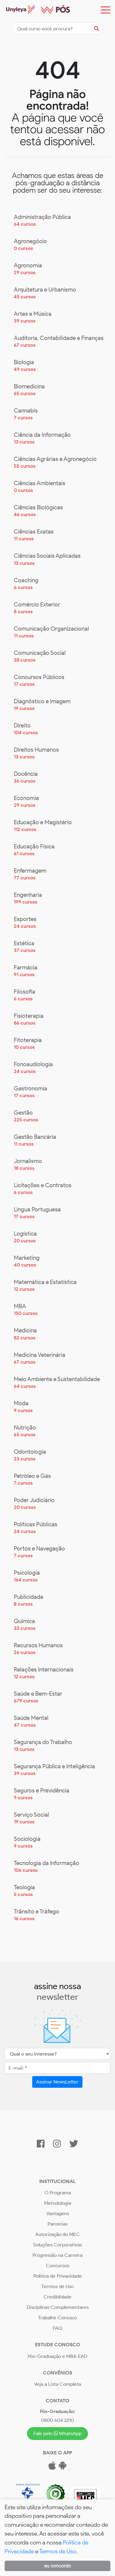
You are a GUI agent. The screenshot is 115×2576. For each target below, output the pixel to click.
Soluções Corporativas (57, 2245)
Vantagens (57, 2213)
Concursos (57, 2265)
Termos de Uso (57, 2286)
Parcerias (57, 2224)
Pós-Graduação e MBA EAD (57, 2356)
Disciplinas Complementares (58, 2307)
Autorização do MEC (57, 2234)
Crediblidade (57, 2297)
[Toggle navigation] (105, 10)
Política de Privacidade (57, 2276)
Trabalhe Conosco (57, 2318)
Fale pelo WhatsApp (58, 2433)
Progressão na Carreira (57, 2255)
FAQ (57, 2328)
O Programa (57, 2193)
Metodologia (57, 2203)
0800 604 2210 (57, 2420)
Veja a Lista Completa (57, 2384)
